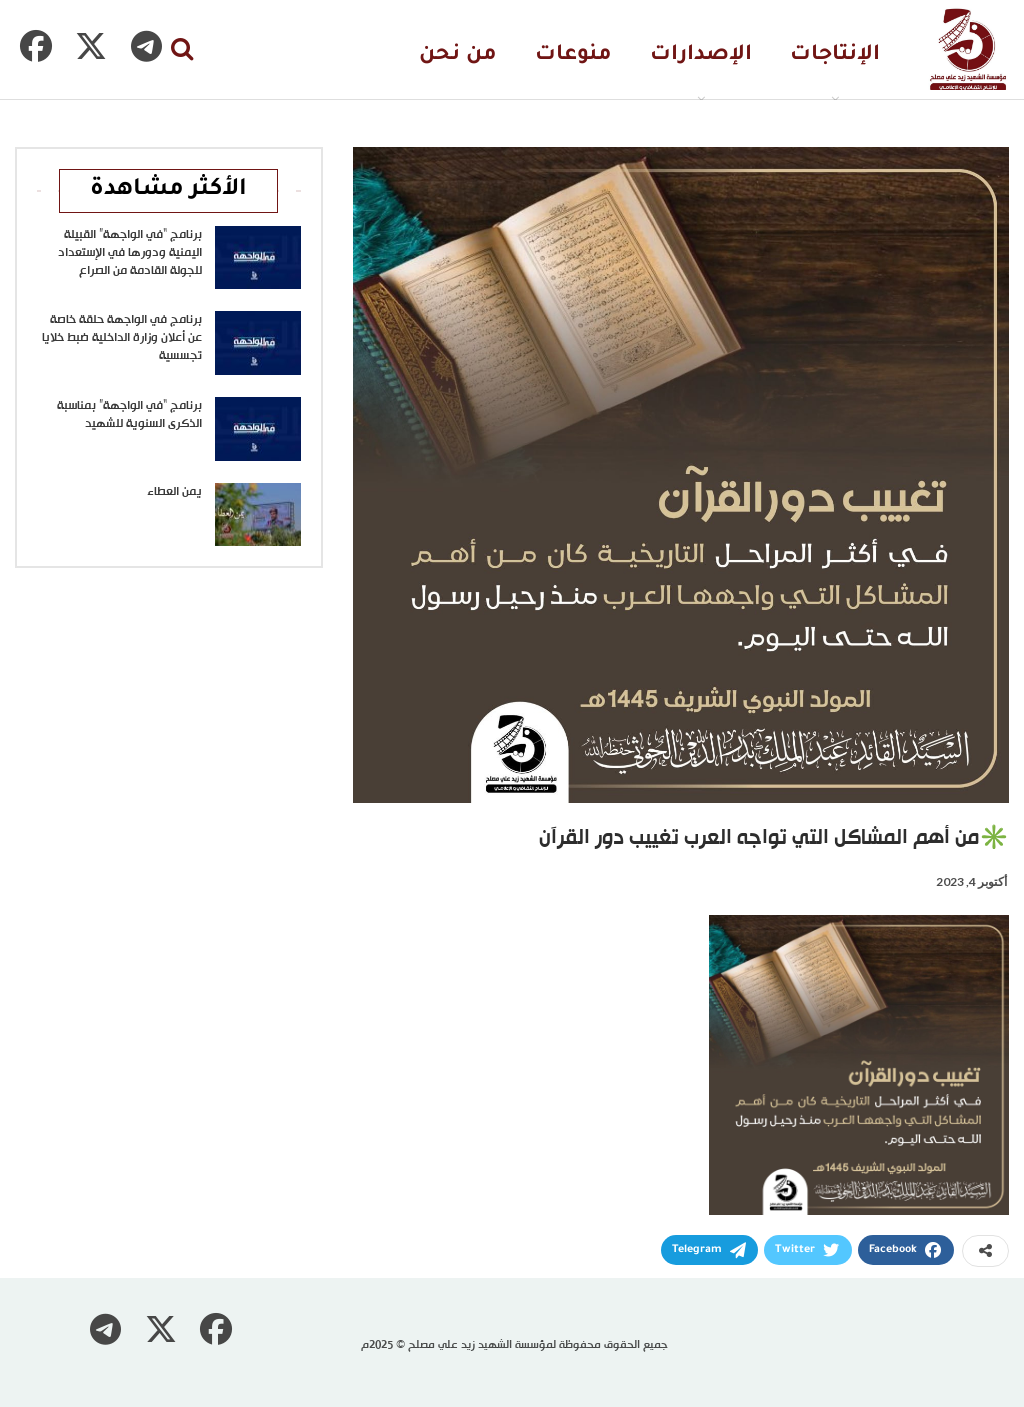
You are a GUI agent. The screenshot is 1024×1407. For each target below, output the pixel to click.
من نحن (458, 55)
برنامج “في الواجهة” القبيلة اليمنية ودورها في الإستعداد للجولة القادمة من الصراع (130, 253)
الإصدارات (701, 55)
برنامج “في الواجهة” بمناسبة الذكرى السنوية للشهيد (129, 415)
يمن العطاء (174, 492)
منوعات (573, 55)
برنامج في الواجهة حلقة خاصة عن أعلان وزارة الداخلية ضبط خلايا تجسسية (122, 338)
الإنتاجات (835, 55)
